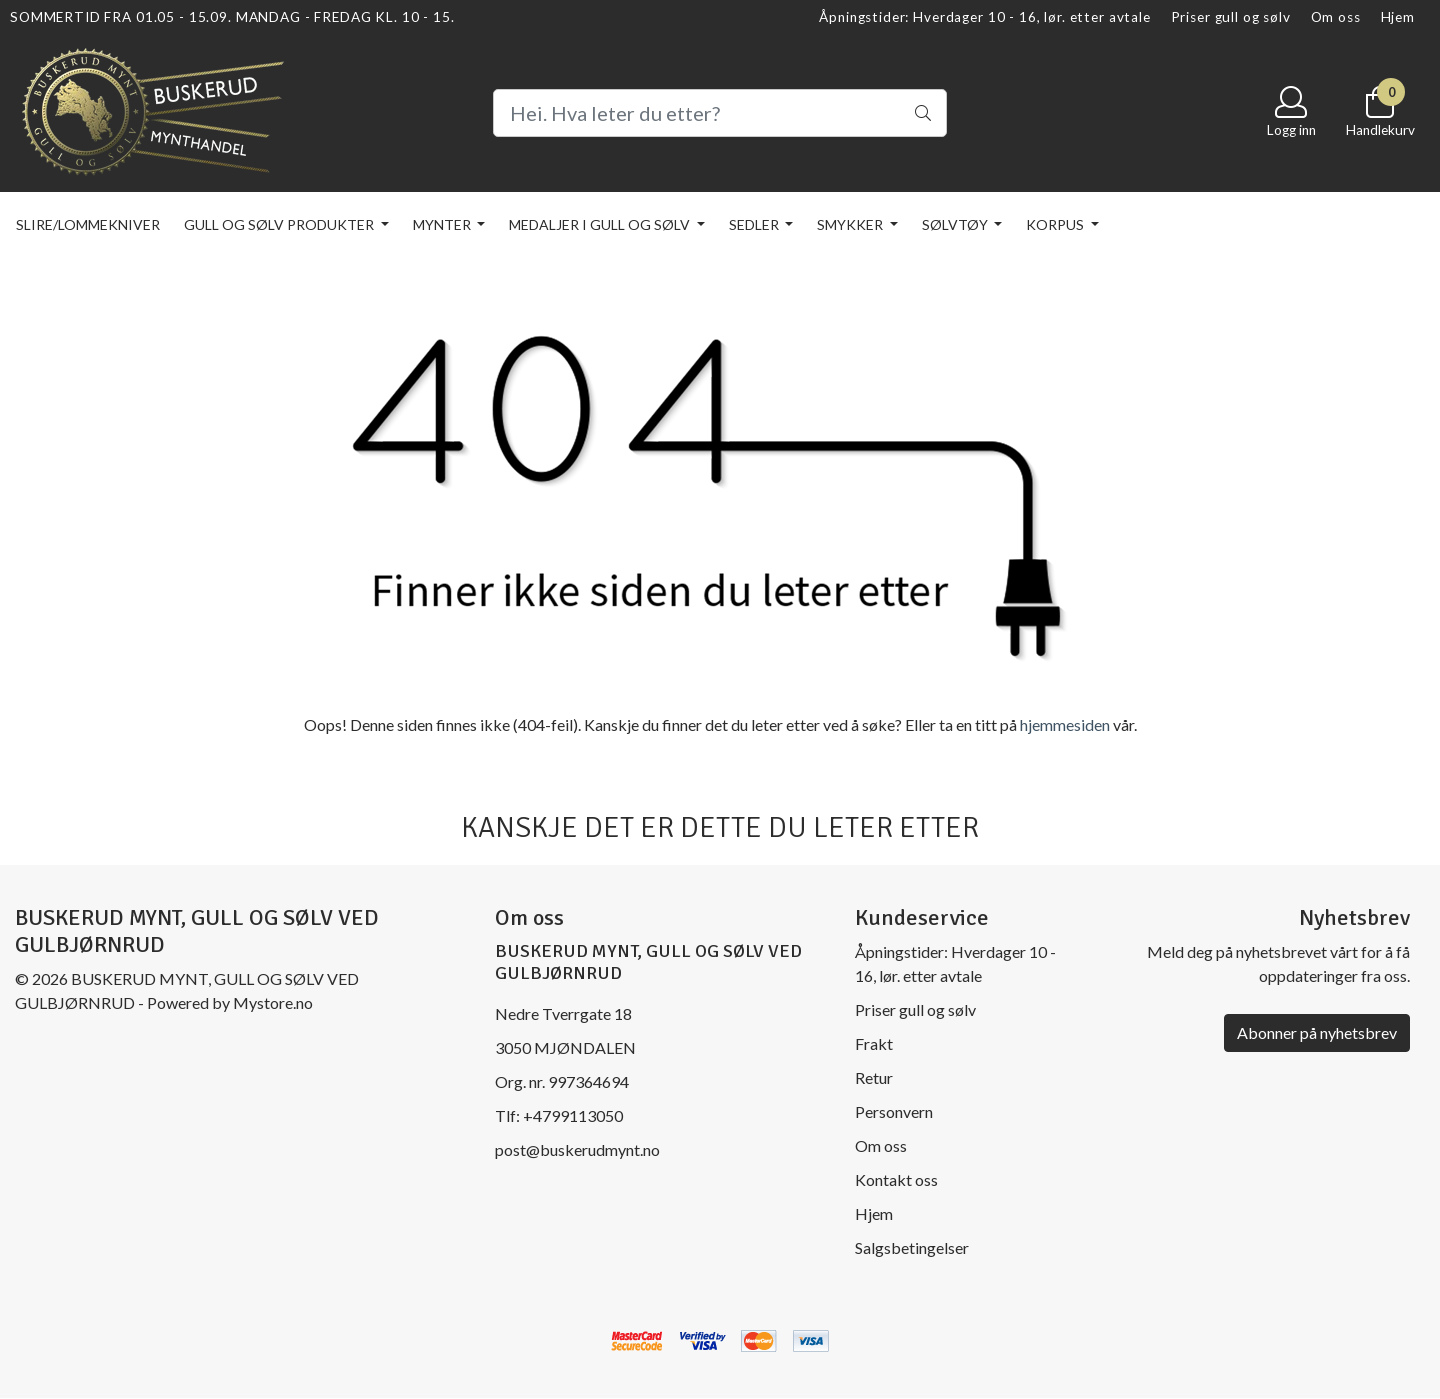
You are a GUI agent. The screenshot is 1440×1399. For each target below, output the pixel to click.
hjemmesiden (1065, 724)
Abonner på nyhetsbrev (1317, 1032)
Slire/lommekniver (88, 224)
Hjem (1398, 17)
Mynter (443, 224)
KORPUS (1056, 224)
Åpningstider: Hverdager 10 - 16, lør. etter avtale (985, 17)
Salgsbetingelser (912, 1247)
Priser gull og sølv (1231, 17)
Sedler (755, 224)
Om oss (1336, 17)
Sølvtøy (956, 224)
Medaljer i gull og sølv (601, 224)
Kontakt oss (896, 1179)
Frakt (874, 1043)
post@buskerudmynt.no (577, 1149)
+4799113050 (573, 1115)
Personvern (894, 1111)
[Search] (719, 113)
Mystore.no (273, 1002)
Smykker (851, 224)
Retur (874, 1077)
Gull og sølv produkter (280, 224)
